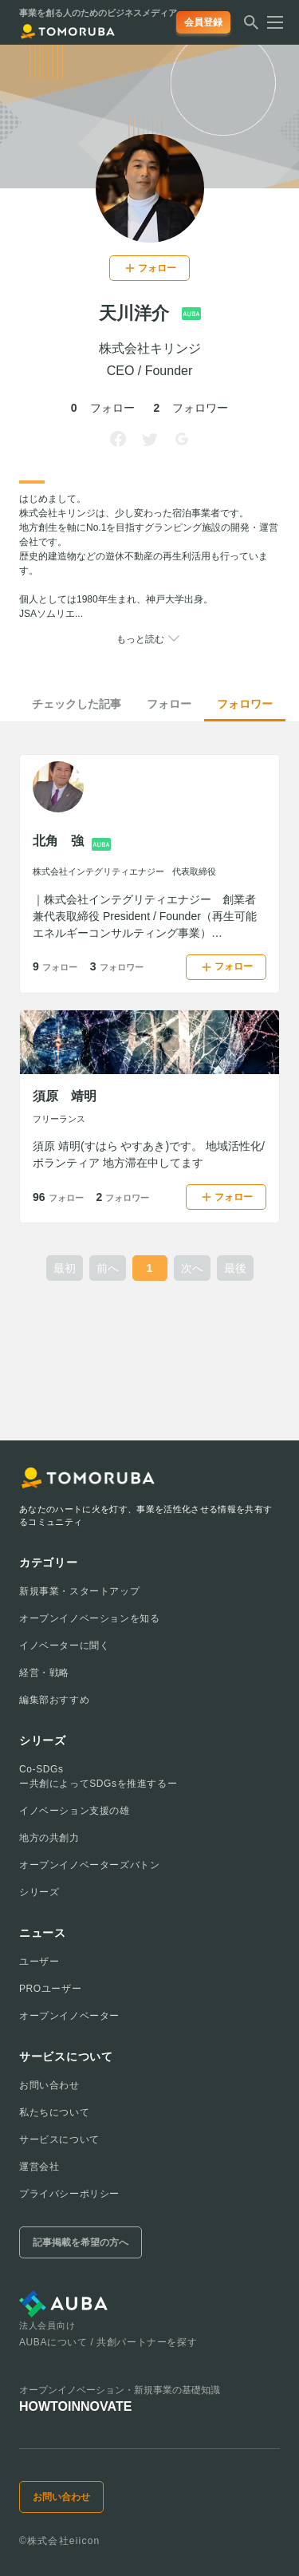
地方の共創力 (49, 1837)
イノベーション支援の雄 (74, 1810)
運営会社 (39, 2166)
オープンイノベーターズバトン (89, 1865)
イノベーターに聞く (64, 1645)
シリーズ (39, 1892)
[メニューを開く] (270, 22)
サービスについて (59, 2139)
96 (58, 1197)
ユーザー (39, 1961)
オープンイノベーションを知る (89, 1618)
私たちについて (54, 2112)
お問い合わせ (49, 2085)
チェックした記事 (76, 703)
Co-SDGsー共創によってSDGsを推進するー (98, 1776)
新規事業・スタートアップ (79, 1591)
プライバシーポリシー (69, 2193)
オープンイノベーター (69, 2015)
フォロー (169, 703)
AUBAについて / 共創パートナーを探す (108, 2342)
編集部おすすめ (54, 1699)
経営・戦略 (44, 1672)
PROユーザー (50, 1988)
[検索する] (251, 27)
